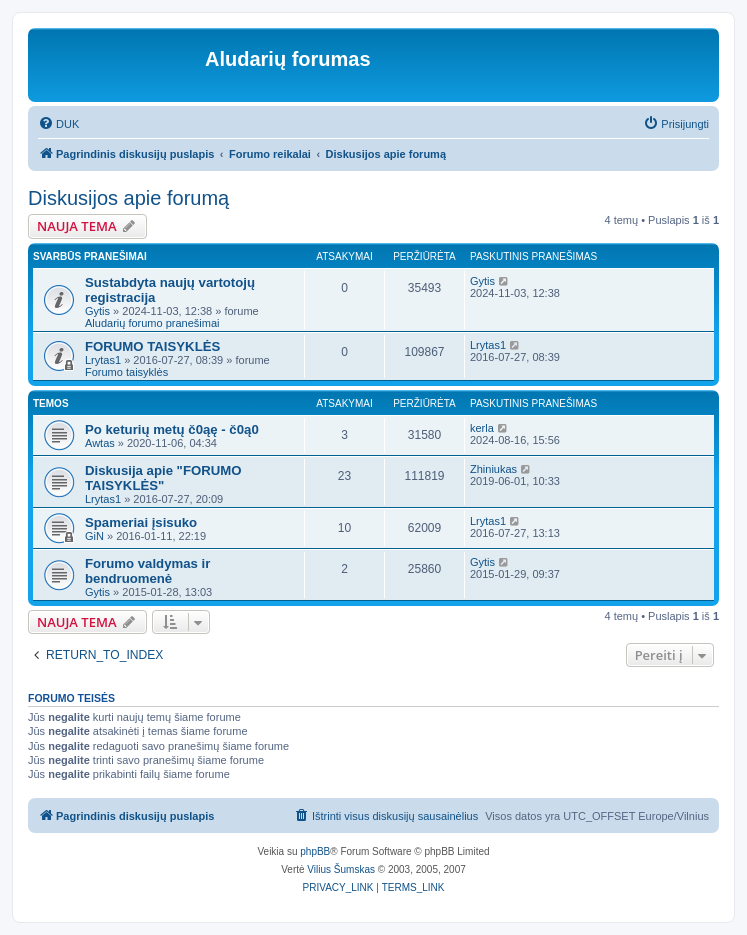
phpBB (315, 851)
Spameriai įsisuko (141, 522)
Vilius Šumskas (341, 869)
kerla (482, 428)
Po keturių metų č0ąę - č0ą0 (172, 429)
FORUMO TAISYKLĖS (152, 346)
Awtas (100, 443)
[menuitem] (58, 124)
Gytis (97, 311)
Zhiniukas (493, 469)
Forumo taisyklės (126, 372)
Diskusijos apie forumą (128, 198)
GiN (94, 536)
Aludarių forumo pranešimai (152, 323)
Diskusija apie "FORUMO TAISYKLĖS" (163, 478)
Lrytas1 (103, 360)
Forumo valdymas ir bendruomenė (147, 571)
